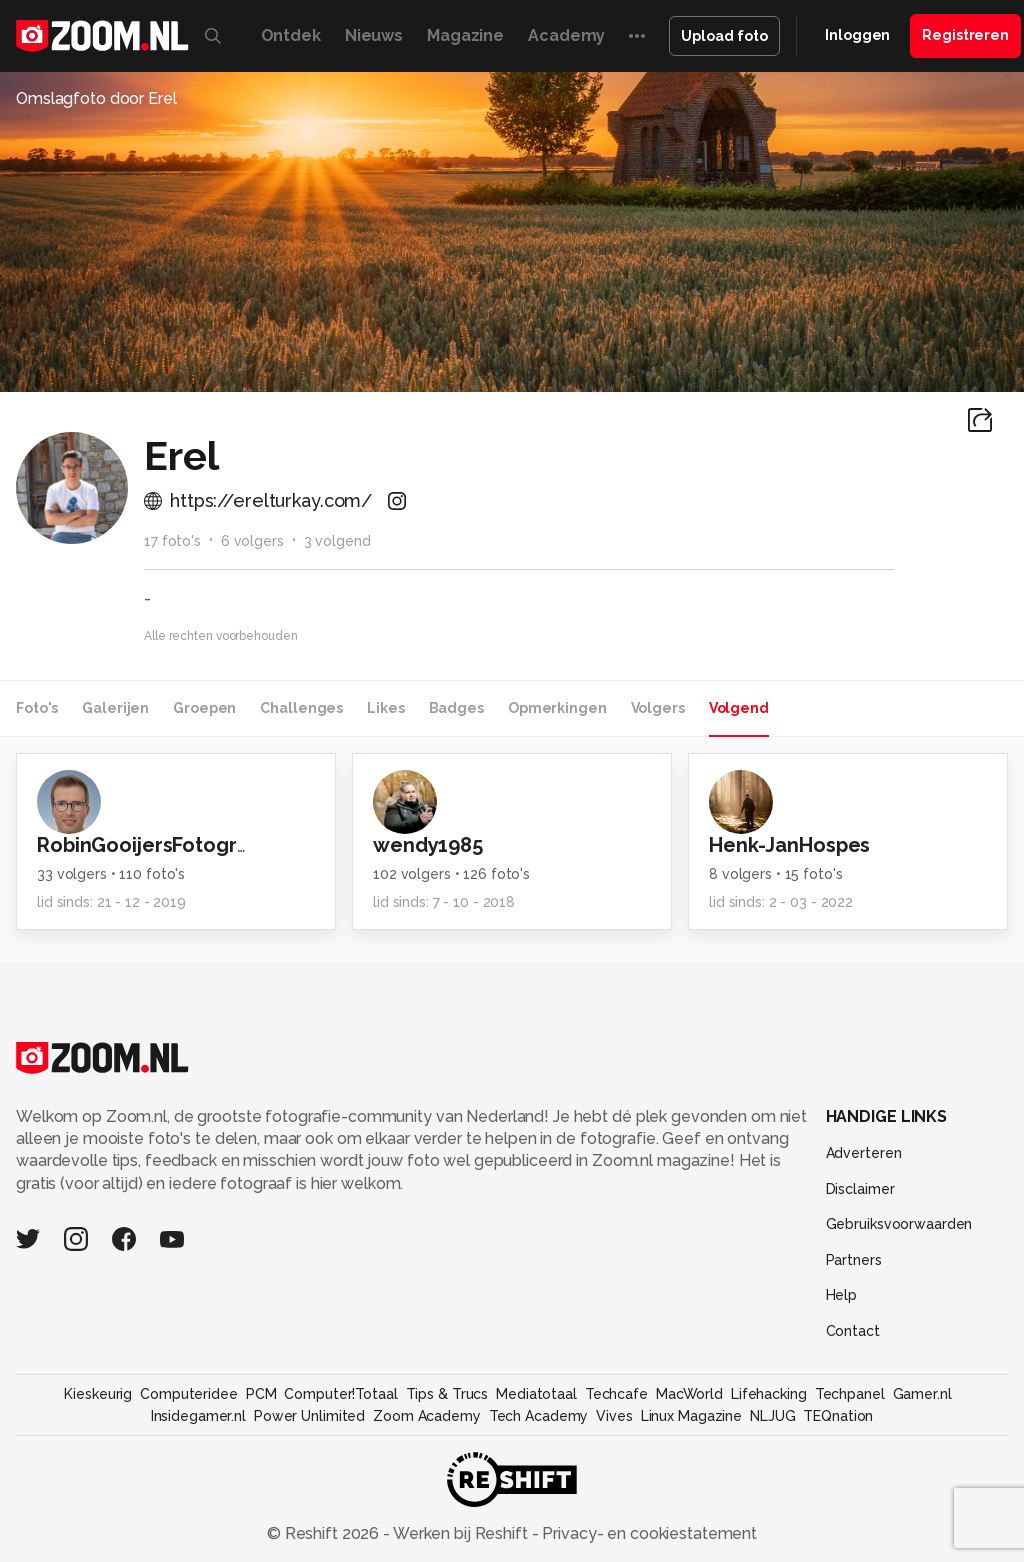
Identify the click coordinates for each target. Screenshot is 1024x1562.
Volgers (658, 708)
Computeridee (189, 1394)
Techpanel (850, 1394)
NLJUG (772, 1416)
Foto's (37, 708)
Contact (853, 1331)
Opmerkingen (557, 708)
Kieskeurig (98, 1394)
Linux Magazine (691, 1416)
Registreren (965, 35)
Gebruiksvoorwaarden (899, 1224)
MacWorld (689, 1394)
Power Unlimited (309, 1416)
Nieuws (374, 35)
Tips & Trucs (447, 1394)
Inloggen (857, 35)
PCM (261, 1394)
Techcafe (616, 1394)
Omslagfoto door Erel (96, 98)
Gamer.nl (922, 1394)
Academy (566, 35)
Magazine (465, 35)
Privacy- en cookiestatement (647, 1533)
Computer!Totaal (340, 1394)
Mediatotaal (536, 1394)
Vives (614, 1416)
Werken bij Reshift (461, 1533)
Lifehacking (769, 1394)
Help (842, 1295)
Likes (385, 708)
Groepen (204, 708)
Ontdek (291, 35)
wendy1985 (428, 845)
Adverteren (864, 1153)
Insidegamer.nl (198, 1416)
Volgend (739, 708)
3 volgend (337, 541)
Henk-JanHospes (789, 845)
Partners (854, 1260)
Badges (456, 708)
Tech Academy (539, 1416)
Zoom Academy (427, 1416)
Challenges (301, 708)
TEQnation (838, 1416)
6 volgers (252, 541)
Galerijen (115, 708)
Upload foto (724, 36)
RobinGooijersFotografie (156, 845)
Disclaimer (860, 1189)
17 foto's (172, 541)
